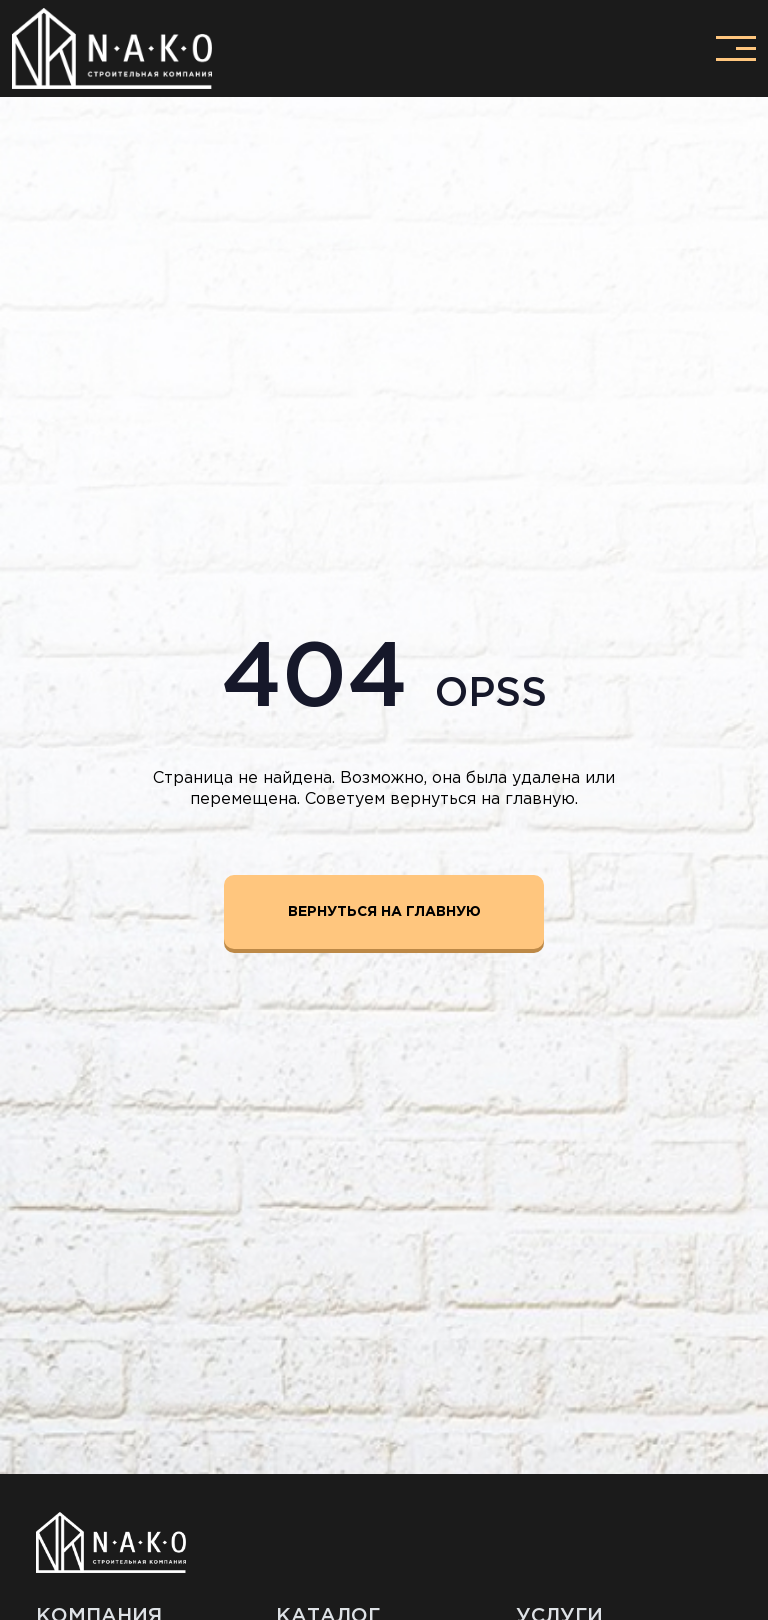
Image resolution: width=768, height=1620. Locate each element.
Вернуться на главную (384, 912)
